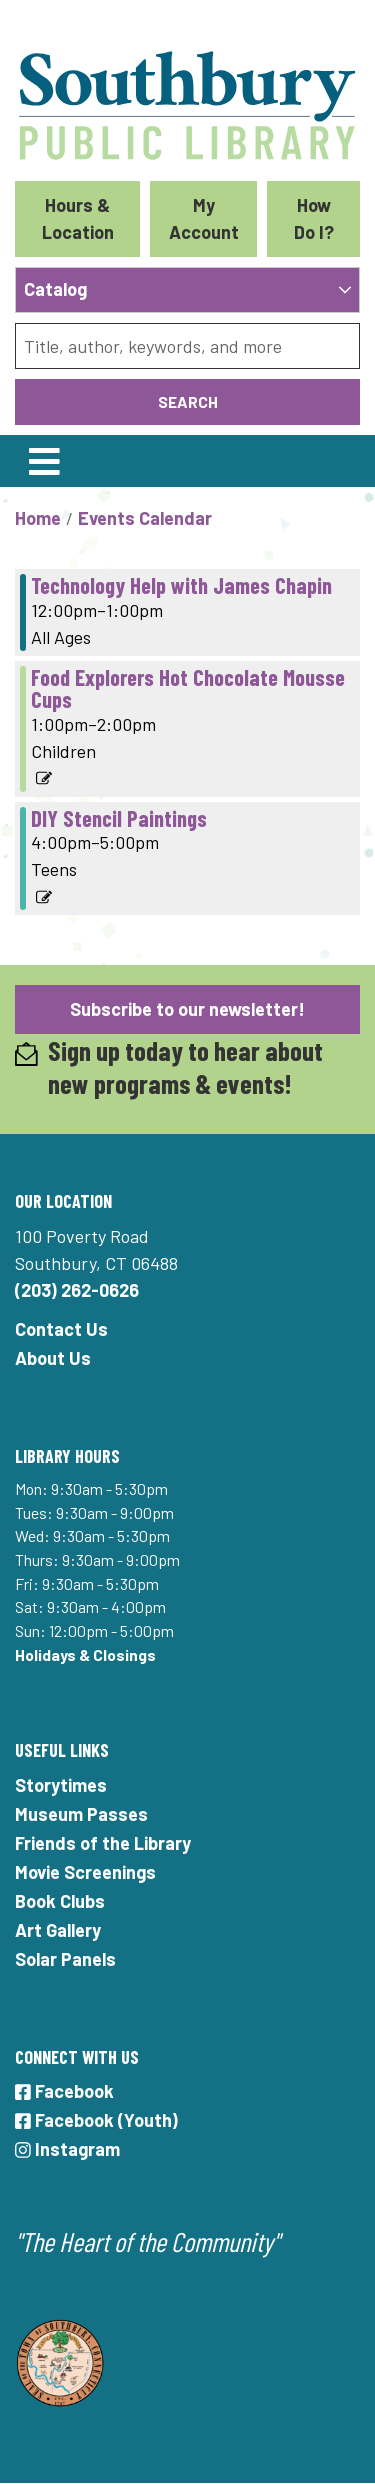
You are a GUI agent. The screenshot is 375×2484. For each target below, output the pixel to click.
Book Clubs (60, 1901)
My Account (204, 218)
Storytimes (61, 1785)
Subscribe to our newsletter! (187, 1009)
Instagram (67, 2149)
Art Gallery (58, 1930)
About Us (53, 1358)
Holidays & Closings (85, 1654)
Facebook (64, 2091)
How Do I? (314, 218)
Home (38, 518)
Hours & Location (78, 218)
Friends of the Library (103, 1843)
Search (188, 401)
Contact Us (61, 1329)
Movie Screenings (85, 1872)
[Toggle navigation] (44, 461)
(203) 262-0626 (77, 1290)
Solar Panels (65, 1959)
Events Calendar (145, 518)
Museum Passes (81, 1814)
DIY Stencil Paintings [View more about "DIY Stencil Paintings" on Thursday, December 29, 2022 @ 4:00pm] (119, 818)
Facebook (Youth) (96, 2120)
